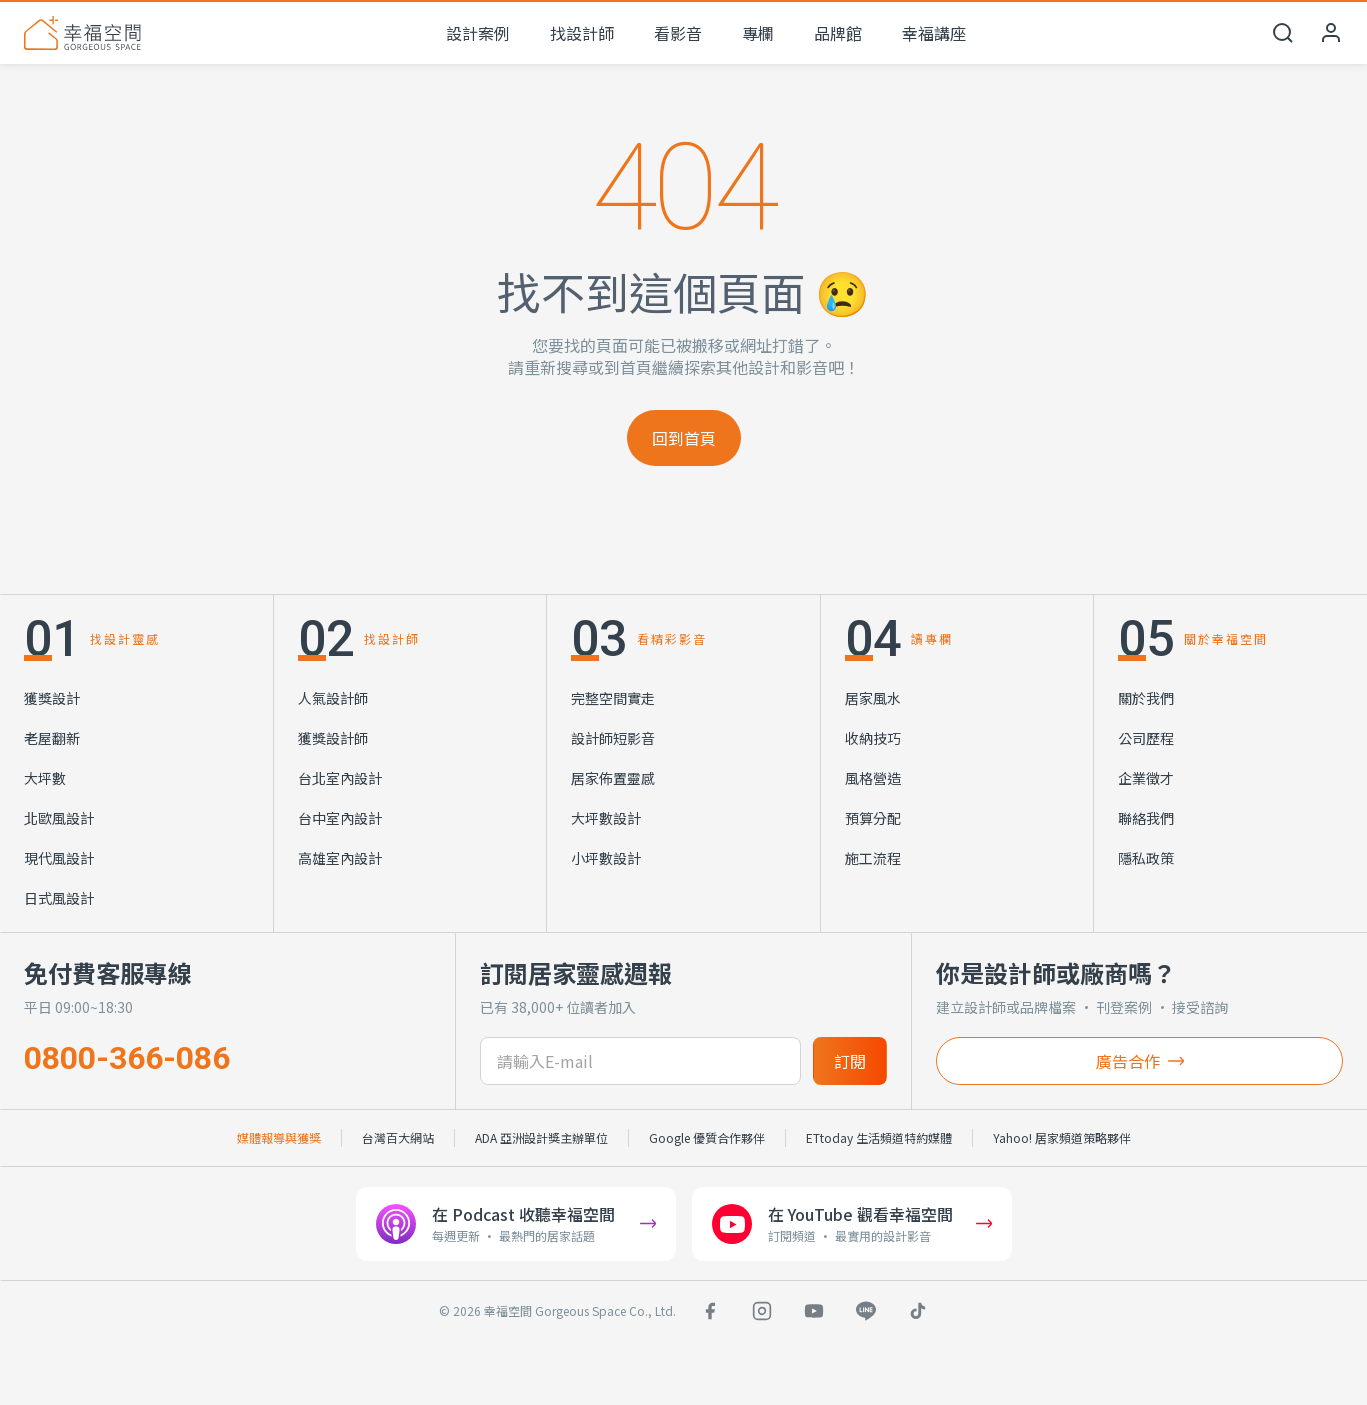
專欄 (758, 33)
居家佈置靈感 (613, 778)
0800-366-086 (127, 1058)
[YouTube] (814, 1311)
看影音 (678, 33)
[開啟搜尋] (1283, 33)
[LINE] (866, 1311)
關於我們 (1146, 698)
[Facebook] (710, 1311)
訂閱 (850, 1061)
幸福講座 (934, 33)
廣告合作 (1140, 1061)
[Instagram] (762, 1311)
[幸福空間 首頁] (82, 33)
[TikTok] (918, 1311)
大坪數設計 (606, 818)
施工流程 (873, 858)
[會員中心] (1331, 33)
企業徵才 (1146, 778)
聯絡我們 (1146, 818)
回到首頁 (684, 438)
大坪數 (45, 778)
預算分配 (873, 818)
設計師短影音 (613, 738)
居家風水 (873, 698)
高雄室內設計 (340, 858)
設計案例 (478, 33)
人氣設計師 (333, 698)
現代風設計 (59, 858)
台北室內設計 (340, 778)
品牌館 (838, 33)
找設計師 (582, 33)
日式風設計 (59, 898)
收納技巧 (873, 738)
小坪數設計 (606, 858)
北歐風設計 (59, 818)
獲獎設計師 (333, 738)
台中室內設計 (340, 818)
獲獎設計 (52, 698)
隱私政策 (1146, 858)
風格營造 (873, 778)
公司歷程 (1146, 738)
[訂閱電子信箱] (640, 1061)
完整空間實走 (613, 698)
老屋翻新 (52, 738)
